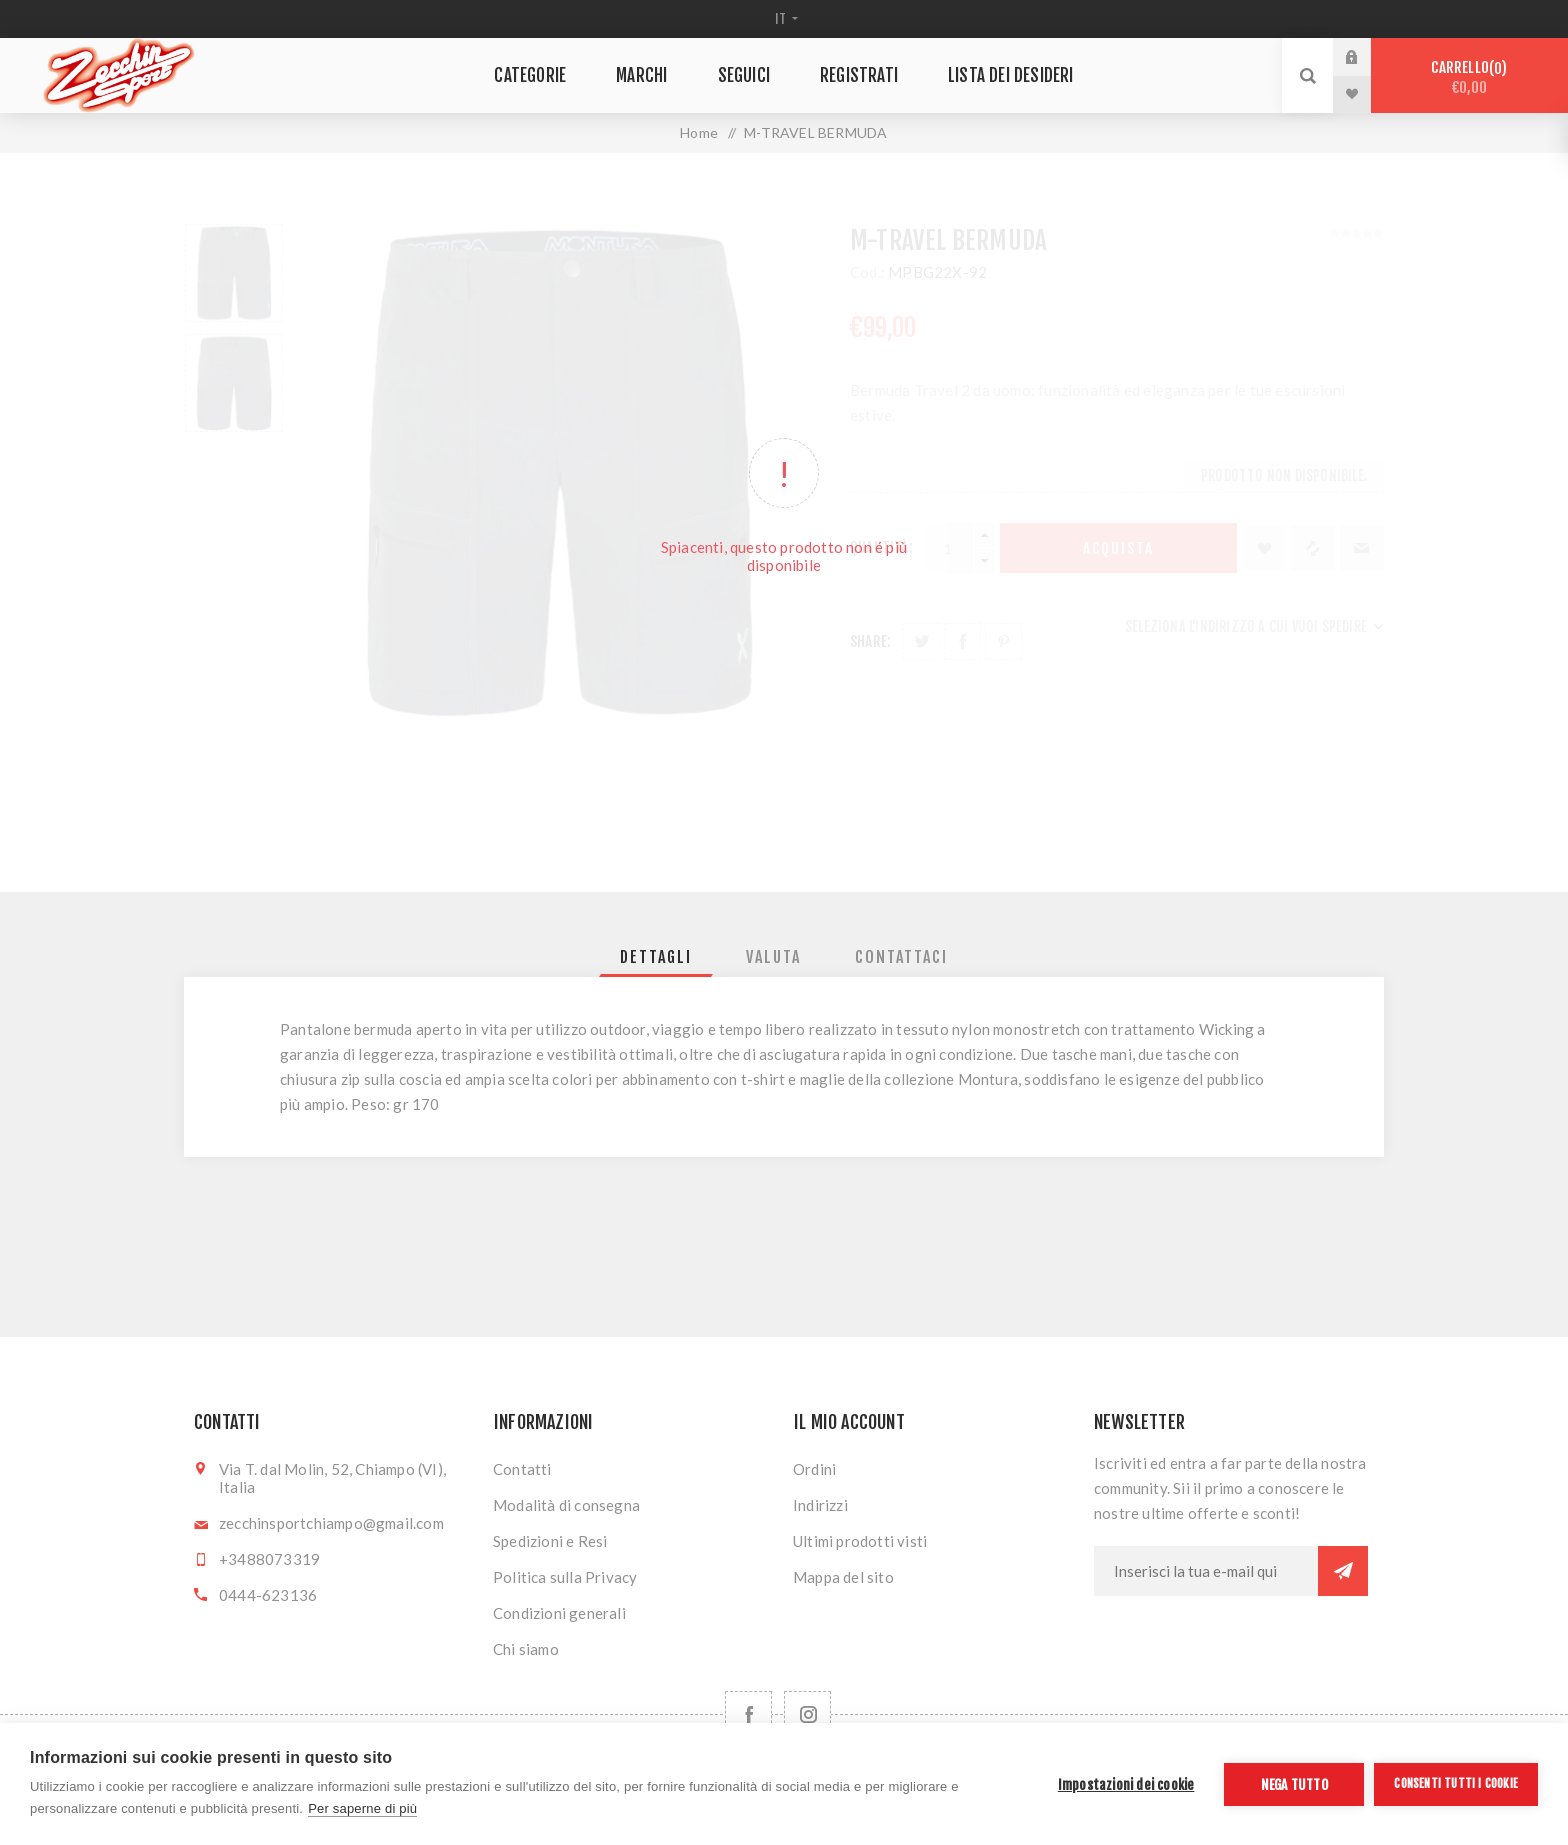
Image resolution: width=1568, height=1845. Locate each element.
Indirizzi (820, 1505)
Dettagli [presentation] (656, 957)
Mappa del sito (843, 1577)
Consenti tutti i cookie (1456, 1783)
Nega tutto (1294, 1784)
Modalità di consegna (566, 1505)
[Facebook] (748, 1714)
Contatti (522, 1469)
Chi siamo (526, 1649)
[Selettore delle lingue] (784, 19)
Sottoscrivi (1343, 1571)
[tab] (656, 957)
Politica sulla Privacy (565, 1577)
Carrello (1469, 77)
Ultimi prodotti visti (860, 1541)
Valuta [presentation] (773, 957)
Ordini (814, 1469)
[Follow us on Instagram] (807, 1714)
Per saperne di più (362, 1808)
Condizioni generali (559, 1613)
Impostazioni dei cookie (1126, 1784)
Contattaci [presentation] (901, 957)
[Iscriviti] (1206, 1571)
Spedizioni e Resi (550, 1541)
